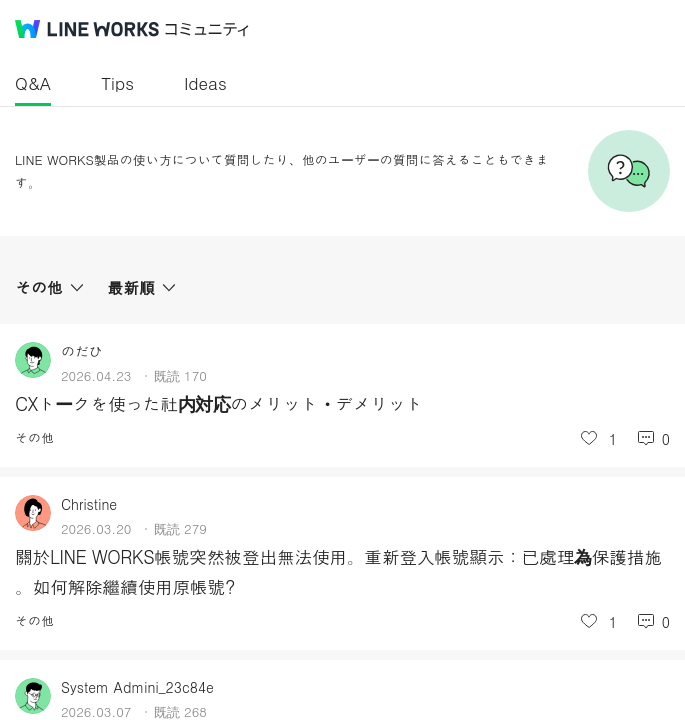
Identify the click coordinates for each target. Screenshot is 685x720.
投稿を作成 (643, 668)
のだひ (82, 351)
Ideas (205, 83)
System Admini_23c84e (137, 687)
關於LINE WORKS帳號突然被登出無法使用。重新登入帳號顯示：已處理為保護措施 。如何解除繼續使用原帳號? (338, 571)
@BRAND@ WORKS (87, 29)
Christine (89, 504)
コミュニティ (207, 29)
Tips (117, 83)
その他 (34, 437)
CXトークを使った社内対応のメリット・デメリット (219, 403)
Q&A (33, 83)
